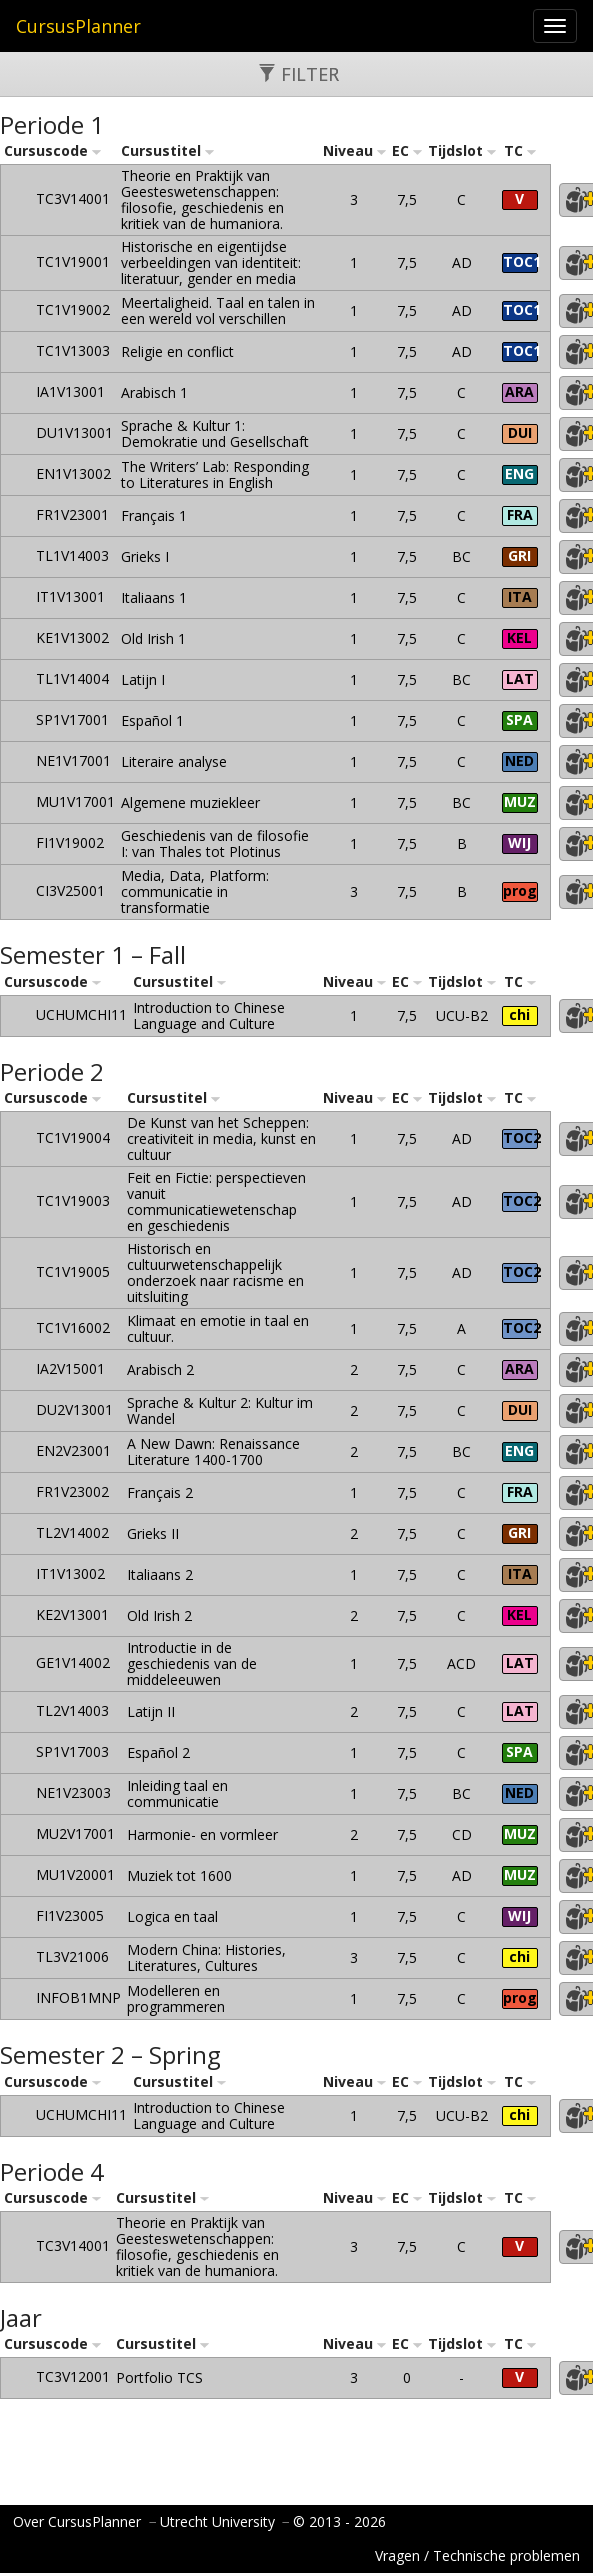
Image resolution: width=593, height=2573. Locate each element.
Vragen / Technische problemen (477, 2555)
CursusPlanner (78, 26)
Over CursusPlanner (77, 2521)
